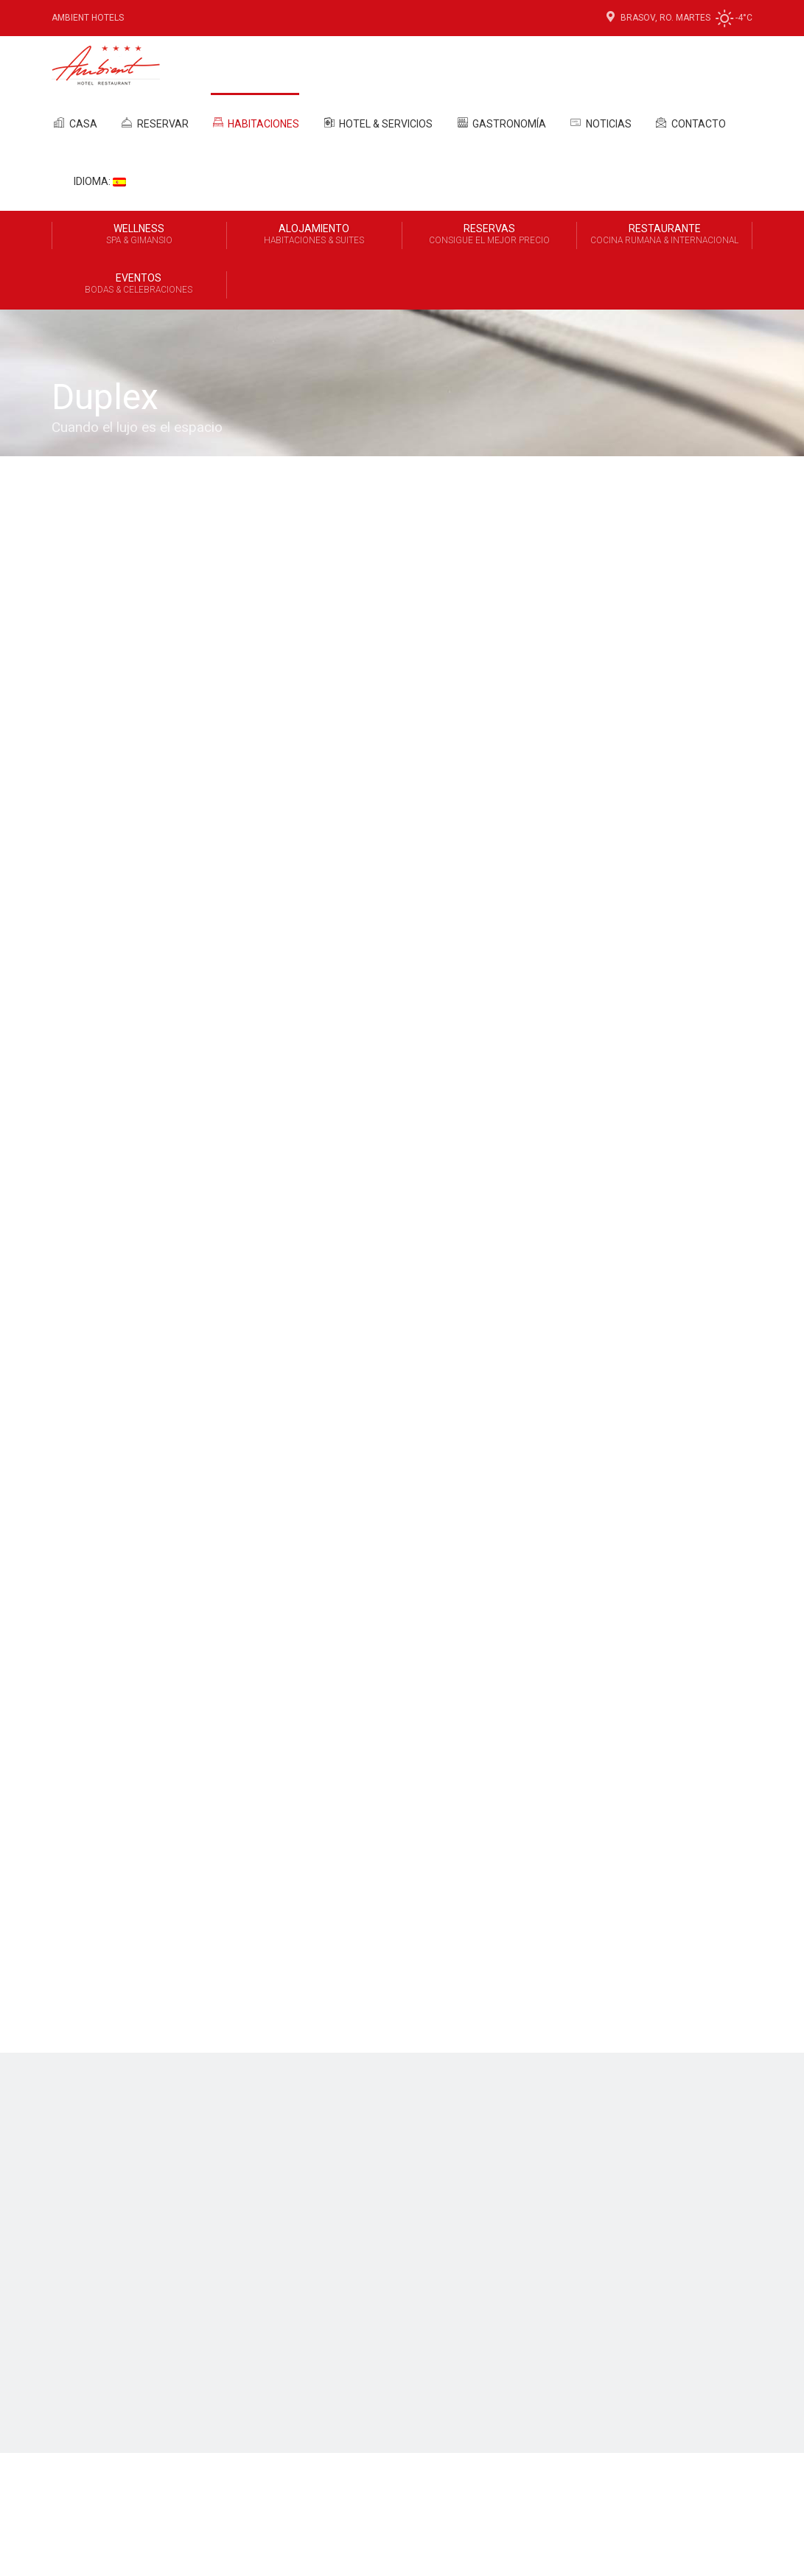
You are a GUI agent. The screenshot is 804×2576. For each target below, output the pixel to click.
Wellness (139, 235)
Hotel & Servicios (377, 122)
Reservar (154, 122)
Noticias (600, 122)
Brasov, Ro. (640, 18)
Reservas (489, 235)
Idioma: (100, 181)
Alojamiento (314, 235)
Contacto (690, 122)
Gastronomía (500, 122)
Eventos (139, 284)
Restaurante (664, 235)
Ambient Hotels (88, 18)
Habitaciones (255, 123)
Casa (74, 122)
